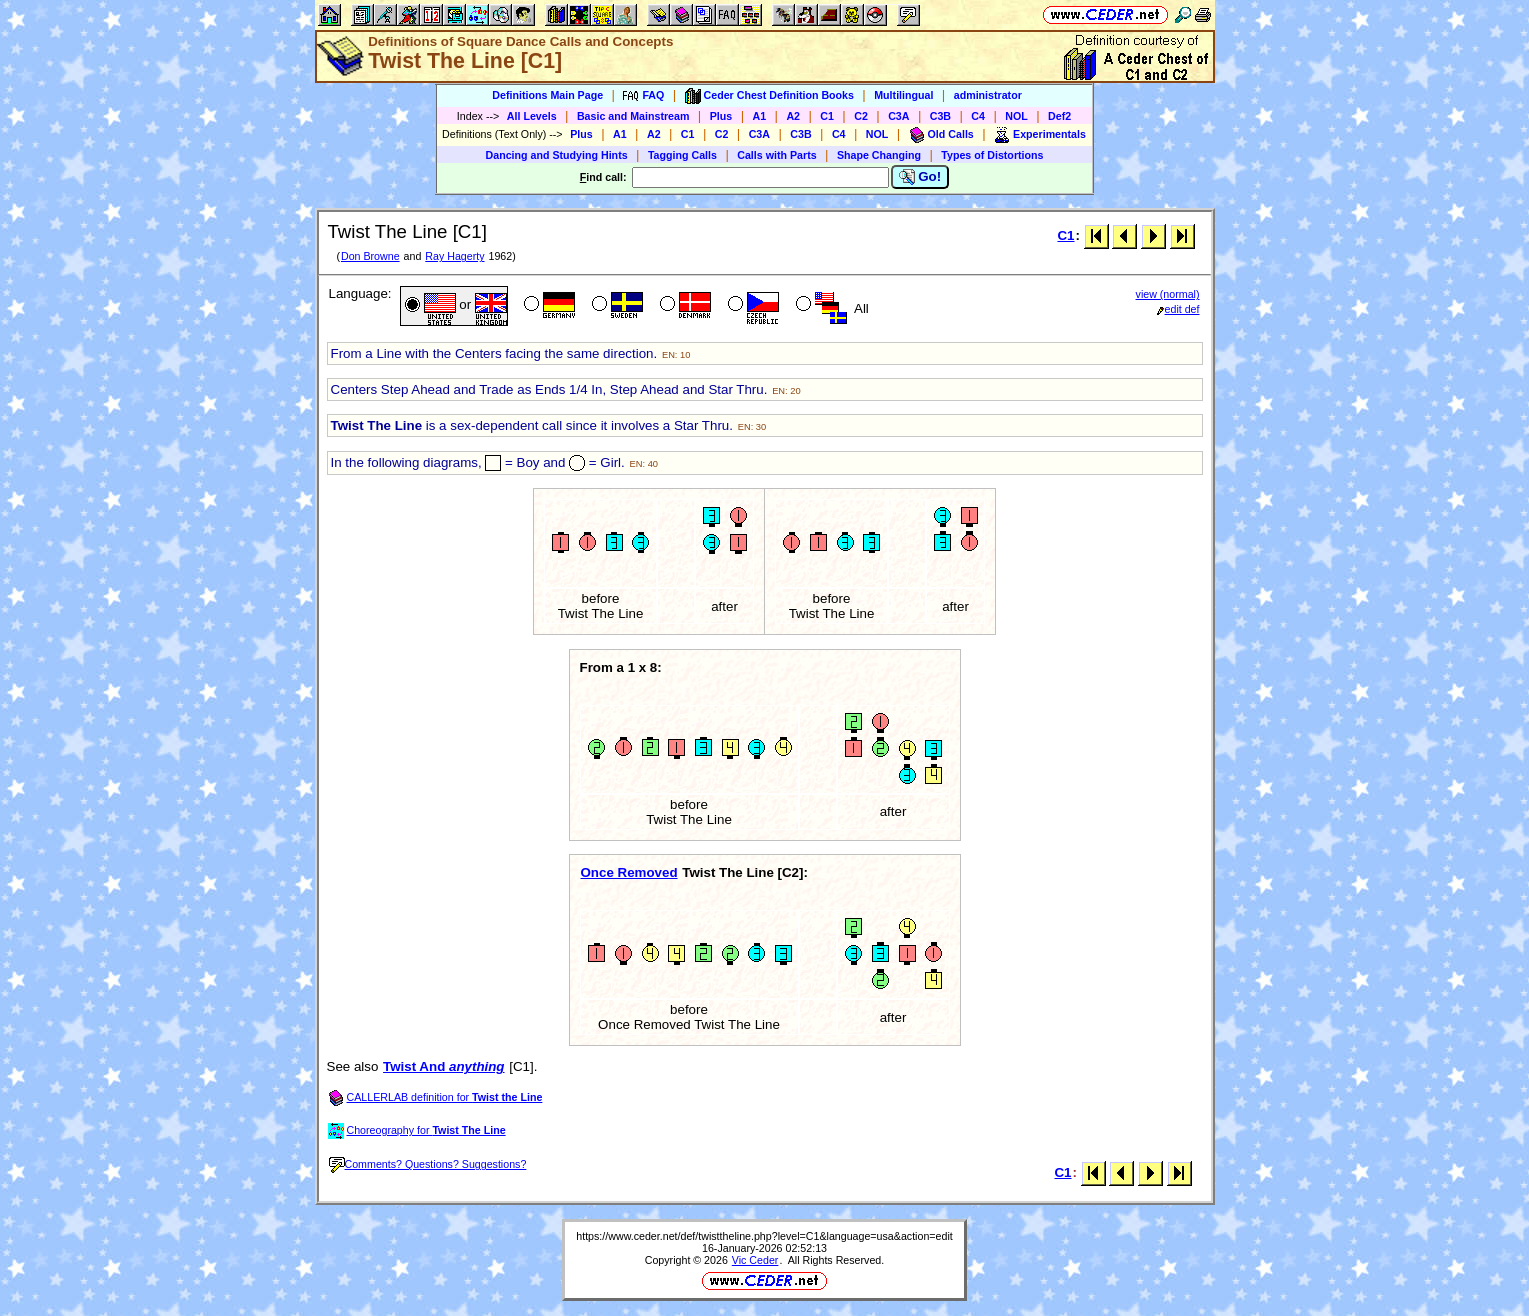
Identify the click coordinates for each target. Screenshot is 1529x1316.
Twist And (443, 1066)
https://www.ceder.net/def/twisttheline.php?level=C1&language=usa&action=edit (764, 1236)
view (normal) (1168, 294)
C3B (940, 116)
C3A (898, 116)
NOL (1016, 116)
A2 (793, 116)
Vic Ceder (755, 1260)
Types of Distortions (992, 155)
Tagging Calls (682, 155)
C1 (827, 116)
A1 (760, 116)
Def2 (1059, 116)
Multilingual (903, 95)
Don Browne (370, 256)
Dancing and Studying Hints (557, 155)
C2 (861, 116)
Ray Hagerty (454, 256)
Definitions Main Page (547, 95)
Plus (721, 116)
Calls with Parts (776, 155)
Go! (920, 177)
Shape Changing (879, 155)
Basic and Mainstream (633, 116)
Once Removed (629, 872)
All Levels (532, 116)
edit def (1178, 309)
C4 (978, 116)
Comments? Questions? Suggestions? (428, 1164)
